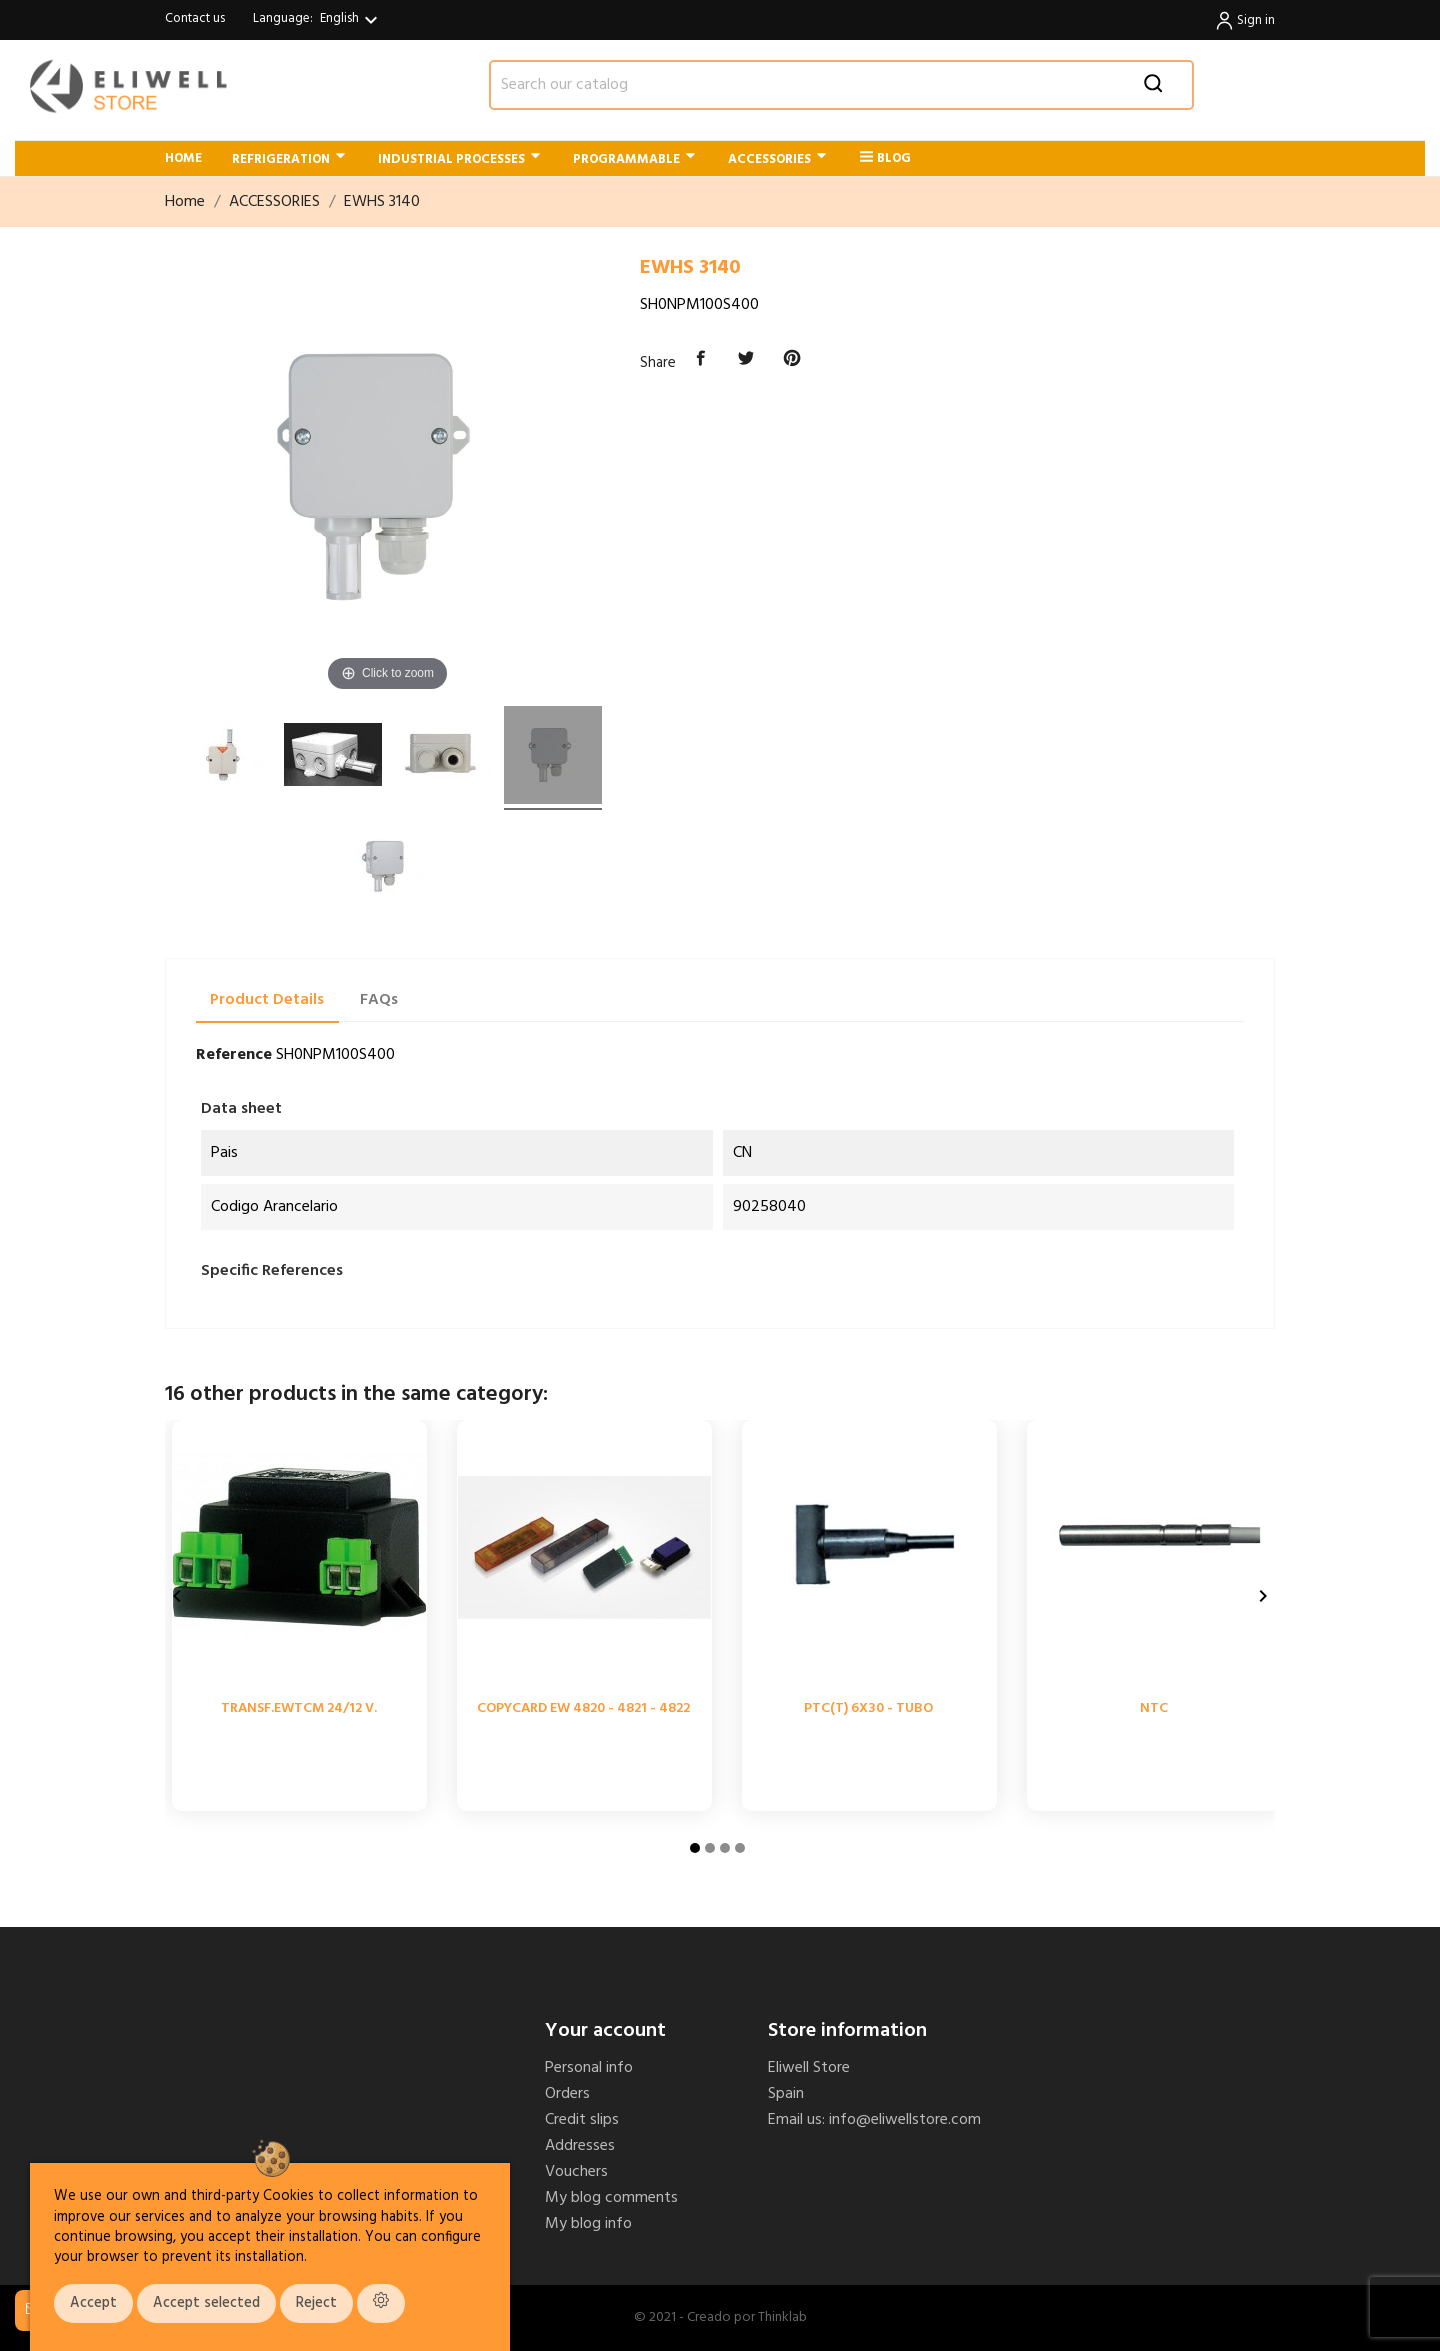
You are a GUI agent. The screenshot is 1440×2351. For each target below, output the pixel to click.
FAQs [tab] (379, 1000)
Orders (567, 2094)
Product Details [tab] (267, 1000)
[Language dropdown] (351, 20)
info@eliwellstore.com (905, 2120)
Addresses (580, 2146)
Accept (93, 2303)
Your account (605, 2031)
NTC (1154, 1708)
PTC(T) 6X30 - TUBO (868, 1708)
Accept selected (206, 2303)
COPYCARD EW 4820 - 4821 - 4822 (583, 1708)
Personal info (589, 2068)
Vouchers (576, 2172)
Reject (316, 2303)
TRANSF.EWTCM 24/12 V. (299, 1708)
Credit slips (582, 2120)
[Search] (841, 85)
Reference (234, 1055)
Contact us (195, 18)
